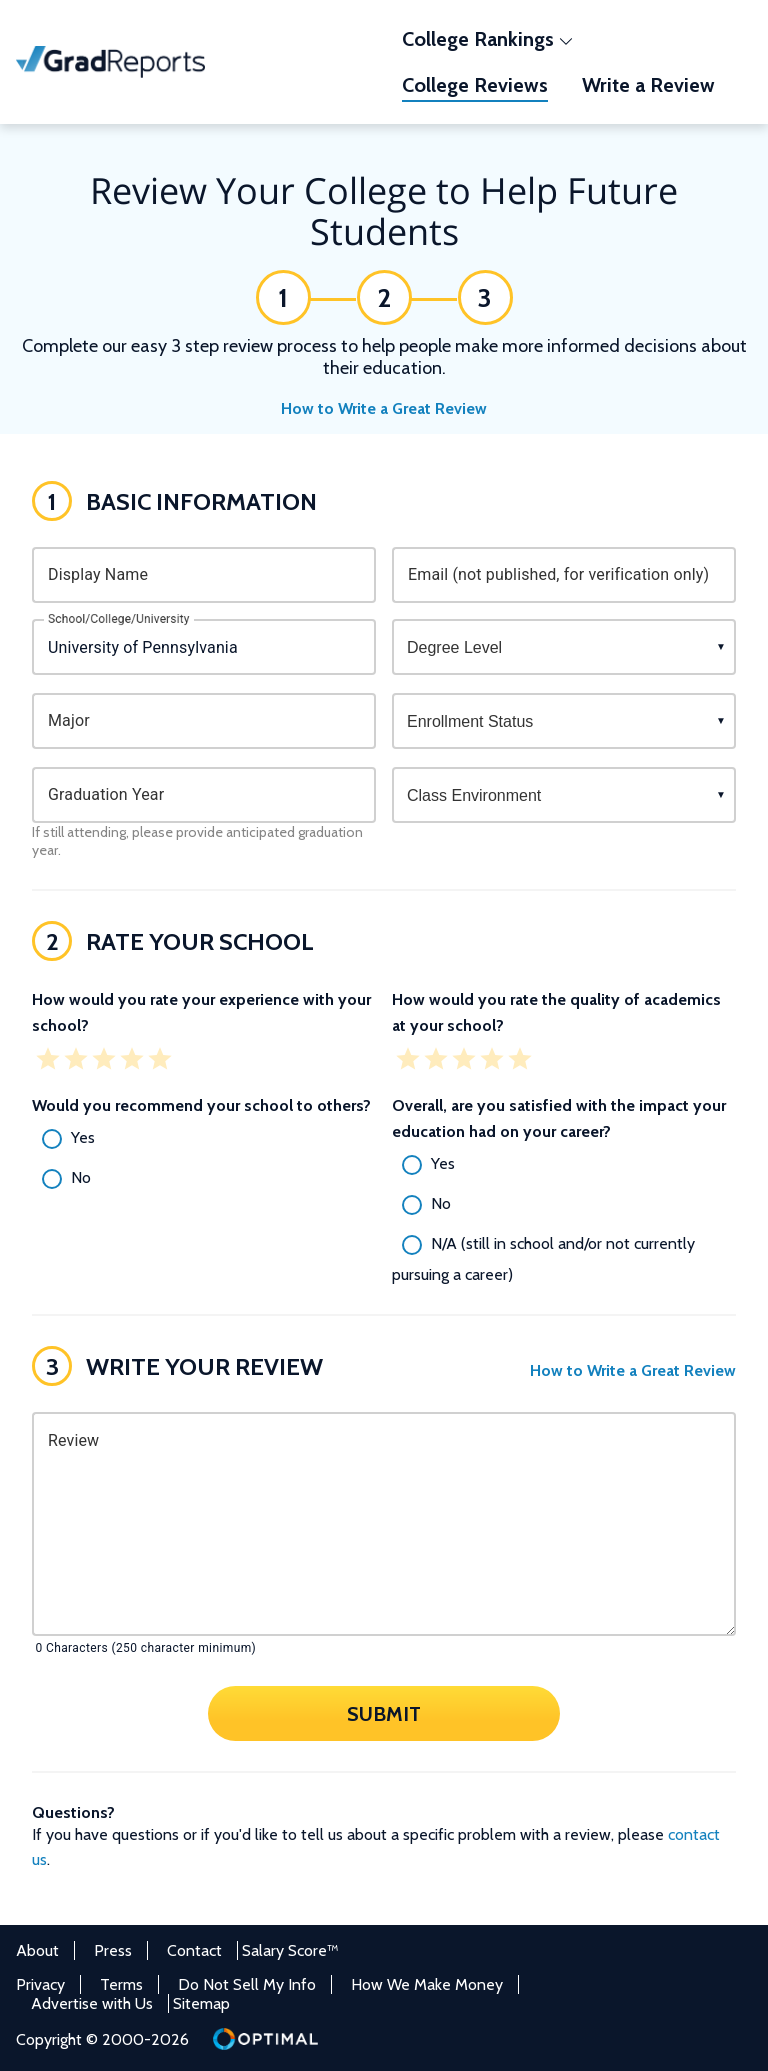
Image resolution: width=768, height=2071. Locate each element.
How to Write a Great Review (384, 408)
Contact (194, 1950)
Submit (384, 1713)
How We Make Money (427, 1984)
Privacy (40, 1984)
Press (113, 1950)
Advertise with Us (92, 2003)
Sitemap (201, 2003)
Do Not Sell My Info (247, 1984)
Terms (121, 1984)
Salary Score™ (290, 1950)
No (81, 1177)
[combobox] (204, 647)
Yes (83, 1137)
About (37, 1950)
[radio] (204, 1139)
